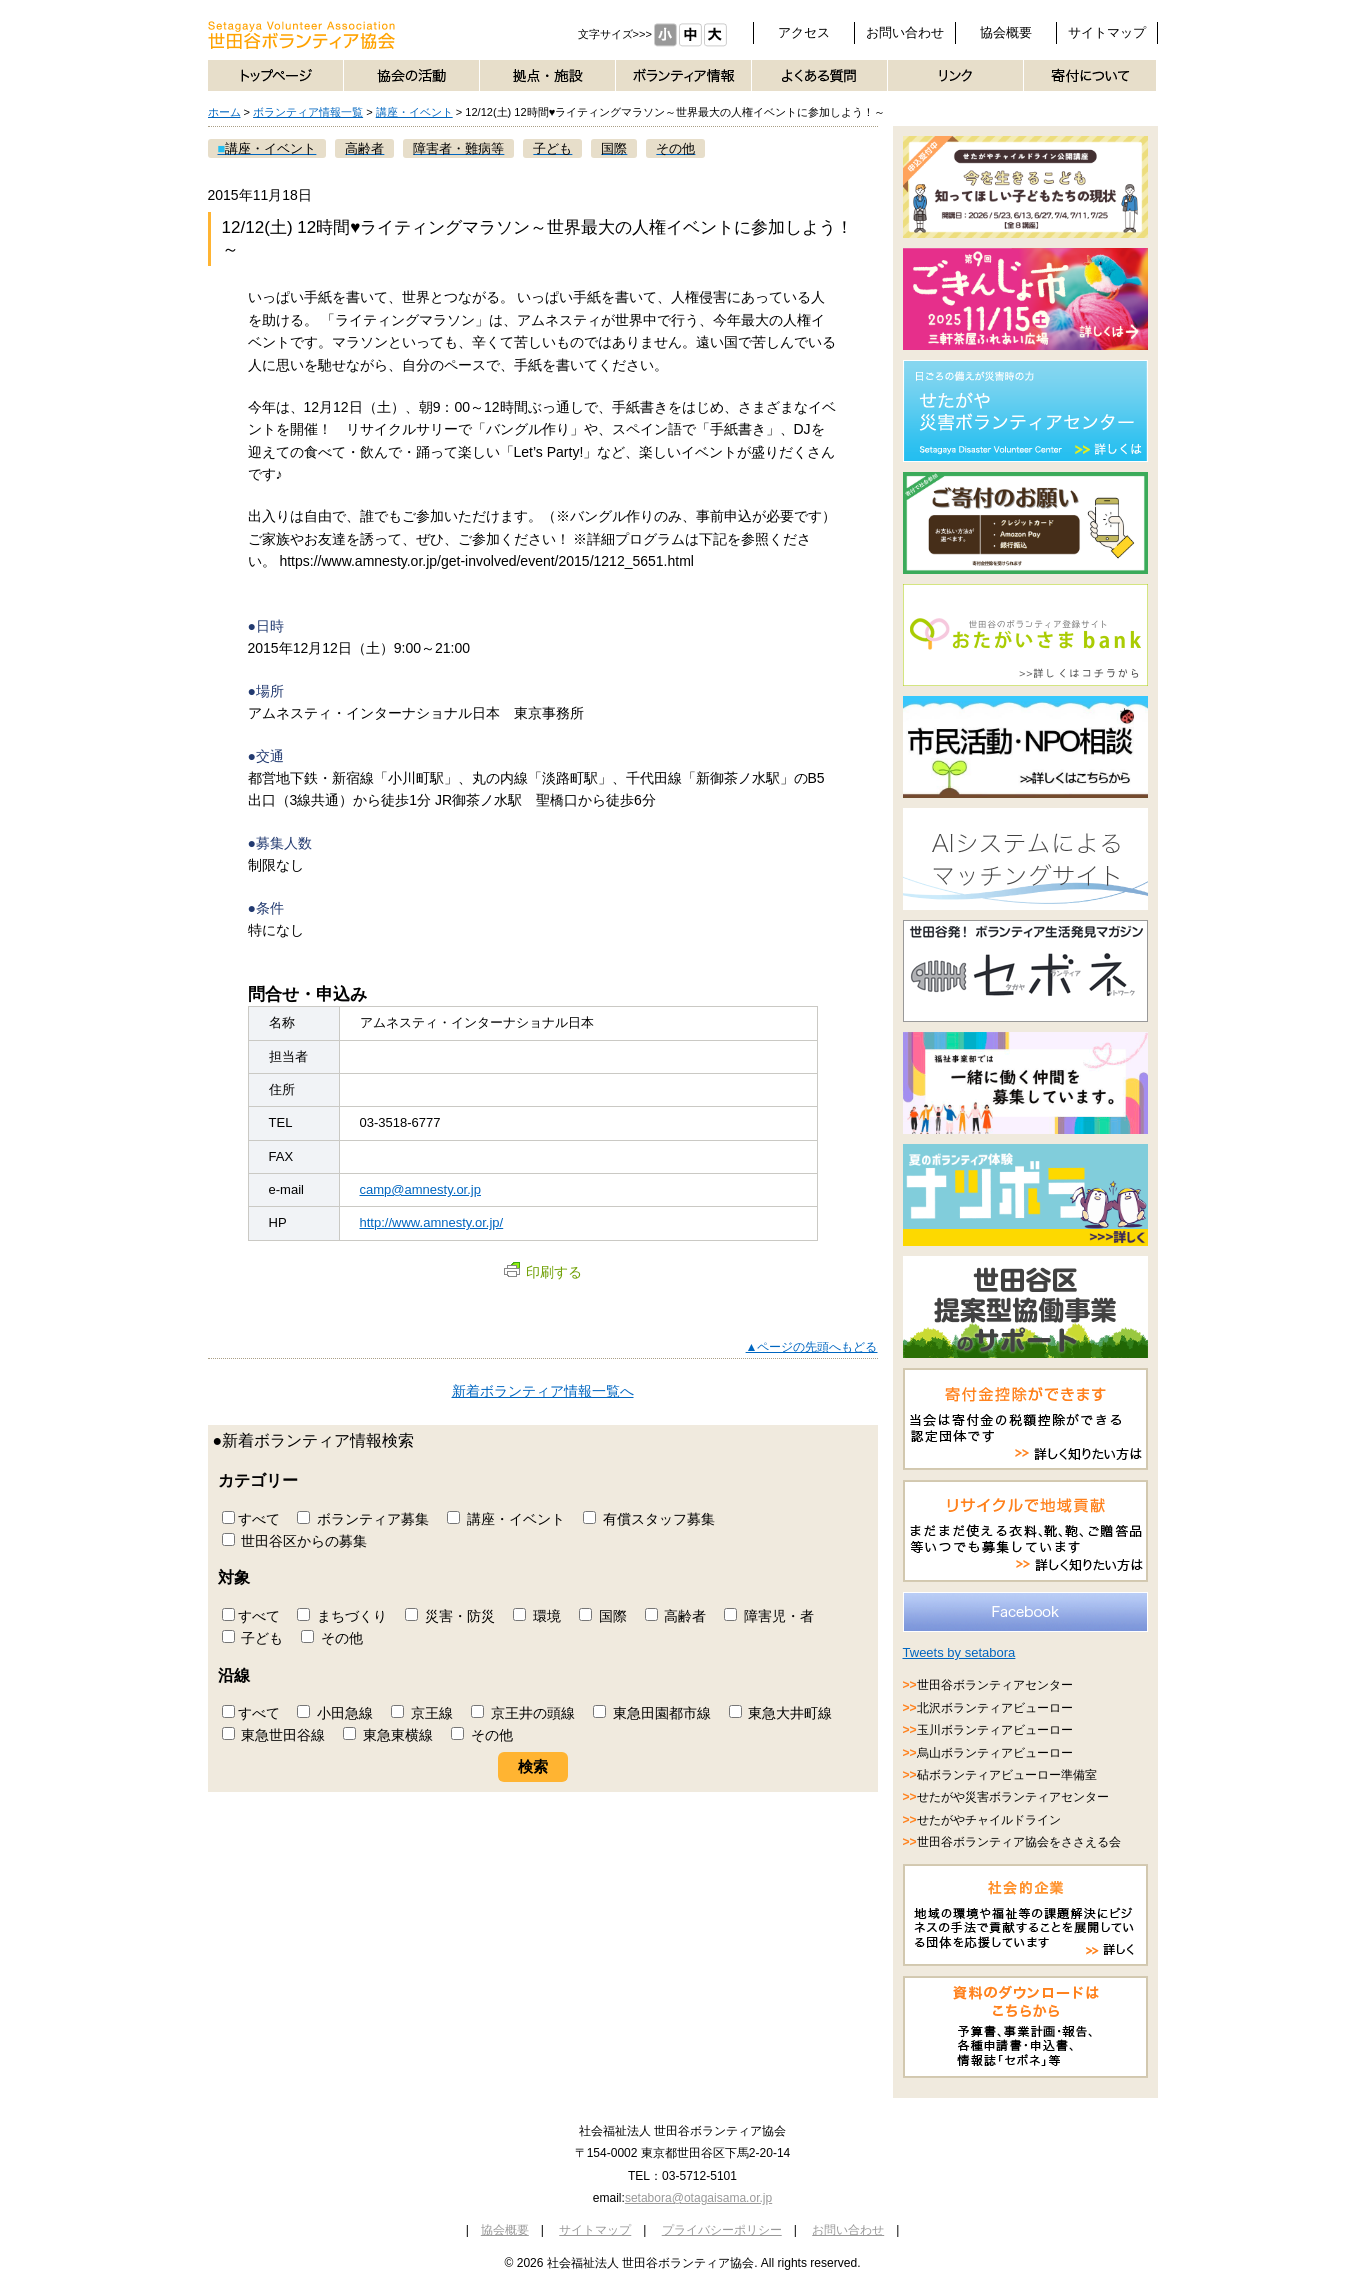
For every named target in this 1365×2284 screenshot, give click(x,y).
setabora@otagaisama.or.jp (698, 2198)
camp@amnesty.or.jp (420, 1189)
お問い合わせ (905, 32)
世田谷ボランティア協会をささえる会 (1019, 1842)
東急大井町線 (781, 1713)
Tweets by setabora (959, 1652)
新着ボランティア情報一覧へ (543, 1391)
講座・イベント (414, 112)
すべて (251, 1519)
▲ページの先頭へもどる (812, 1347)
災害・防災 (450, 1616)
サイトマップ (1107, 32)
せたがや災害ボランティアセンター (1013, 1797)
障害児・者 (769, 1616)
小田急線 (335, 1713)
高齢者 (676, 1616)
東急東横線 (388, 1735)
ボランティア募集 (363, 1519)
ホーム (224, 112)
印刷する (543, 1272)
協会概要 (1006, 32)
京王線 (422, 1713)
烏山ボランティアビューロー (995, 1753)
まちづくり (342, 1616)
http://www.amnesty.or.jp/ (432, 1222)
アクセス (804, 32)
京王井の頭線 (523, 1713)
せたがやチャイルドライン (989, 1820)
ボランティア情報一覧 (308, 112)
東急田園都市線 (652, 1713)
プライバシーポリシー (722, 2230)
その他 (332, 1638)
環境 (537, 1616)
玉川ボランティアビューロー (995, 1730)
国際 (603, 1616)
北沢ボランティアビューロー (995, 1708)
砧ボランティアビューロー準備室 (1007, 1775)
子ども (253, 1638)
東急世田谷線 (274, 1735)
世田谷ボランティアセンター (995, 1685)
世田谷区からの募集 (295, 1541)
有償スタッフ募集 (649, 1519)
